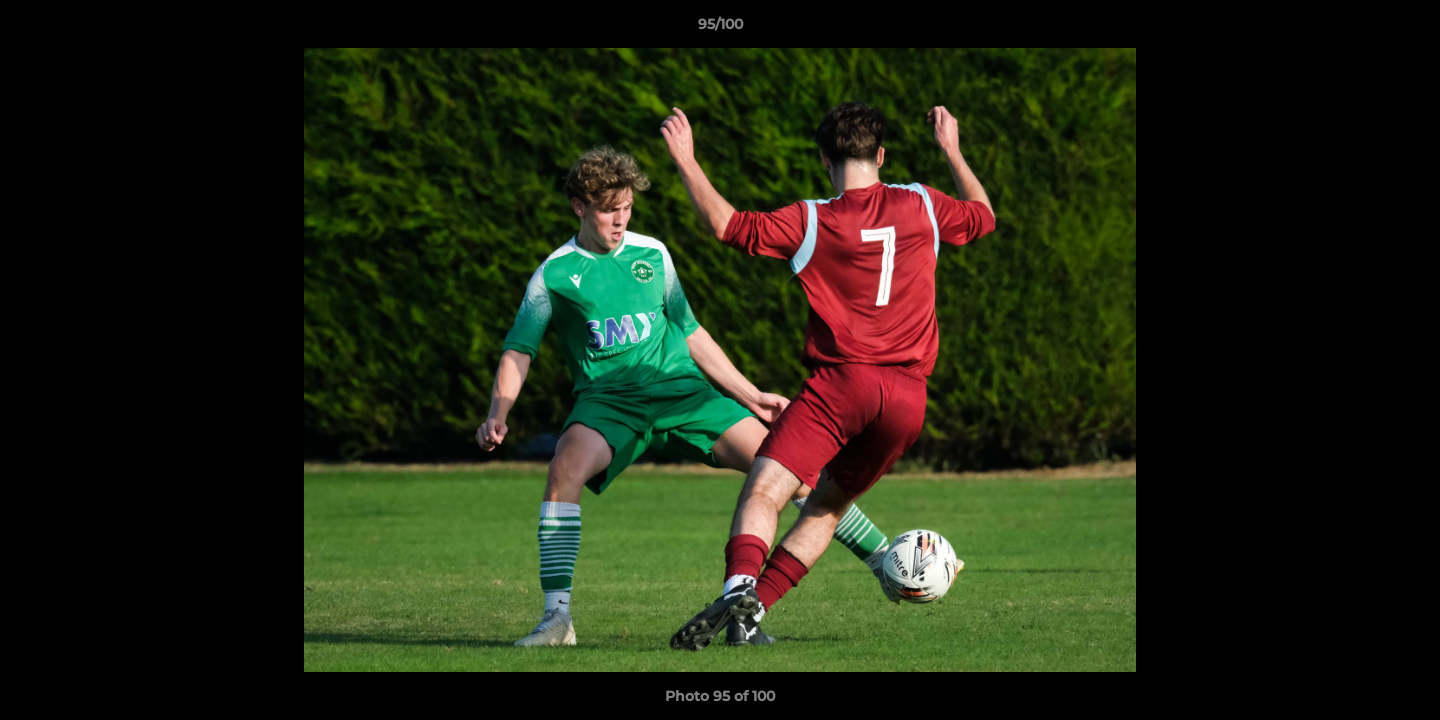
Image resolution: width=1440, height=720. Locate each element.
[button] (1404, 29)
